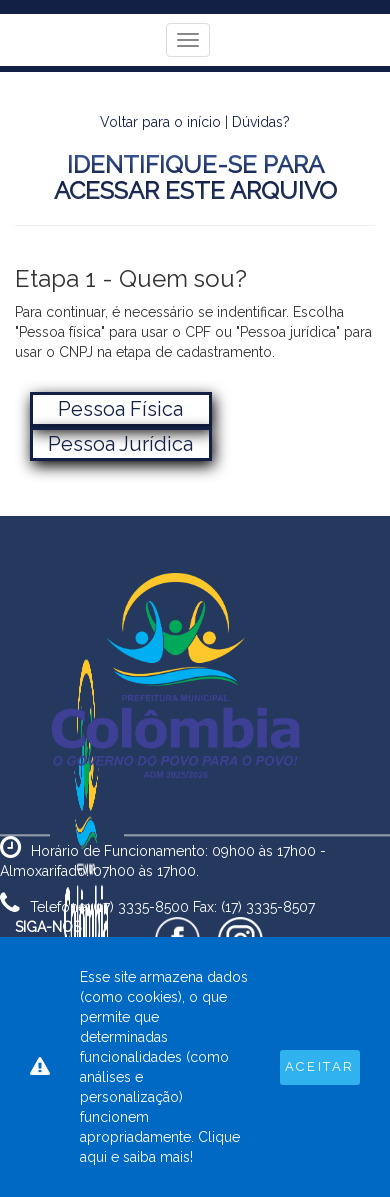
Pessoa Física (120, 409)
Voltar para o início (160, 122)
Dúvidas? (261, 122)
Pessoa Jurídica (120, 444)
